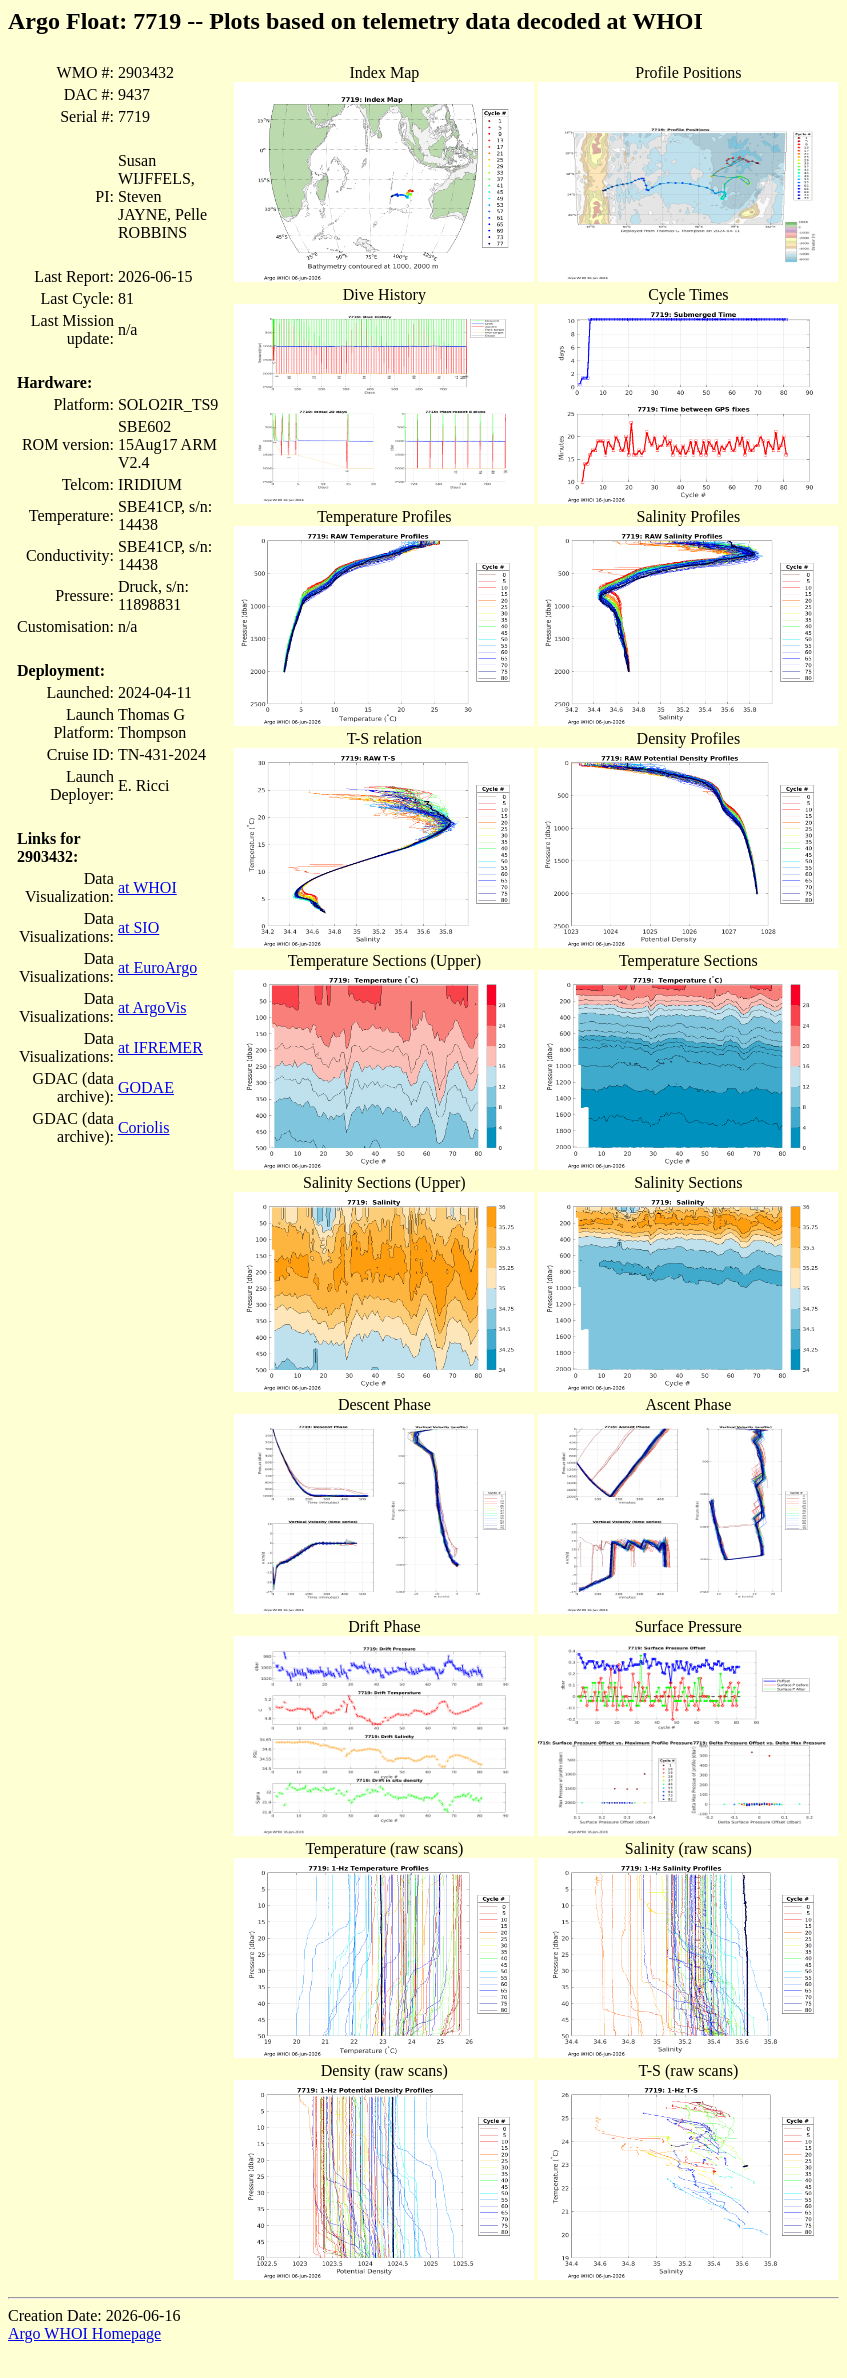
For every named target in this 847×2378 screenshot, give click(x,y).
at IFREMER (160, 1047)
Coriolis (144, 1127)
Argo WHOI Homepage (84, 2333)
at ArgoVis (152, 1007)
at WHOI (147, 887)
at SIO (138, 927)
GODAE (146, 1087)
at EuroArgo (157, 967)
